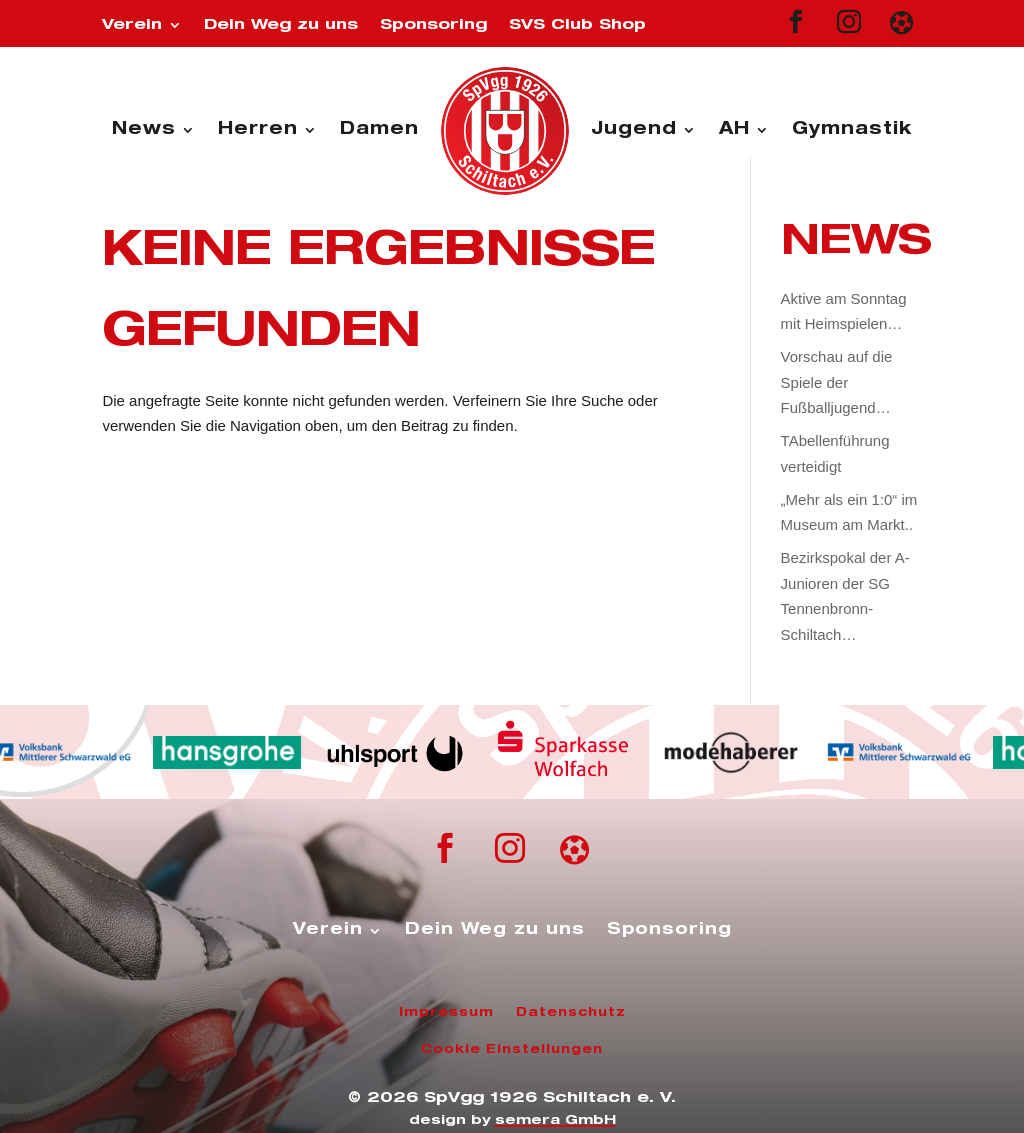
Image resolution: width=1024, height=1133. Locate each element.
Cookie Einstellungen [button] (512, 1050)
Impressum (446, 1013)
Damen (379, 130)
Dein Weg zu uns (281, 25)
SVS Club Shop (577, 25)
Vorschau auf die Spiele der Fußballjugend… (837, 382)
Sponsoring (433, 25)
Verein (132, 25)
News (144, 130)
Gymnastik (852, 130)
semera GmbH (555, 1121)
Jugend (634, 130)
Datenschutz (571, 1013)
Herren (258, 130)
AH (734, 130)
